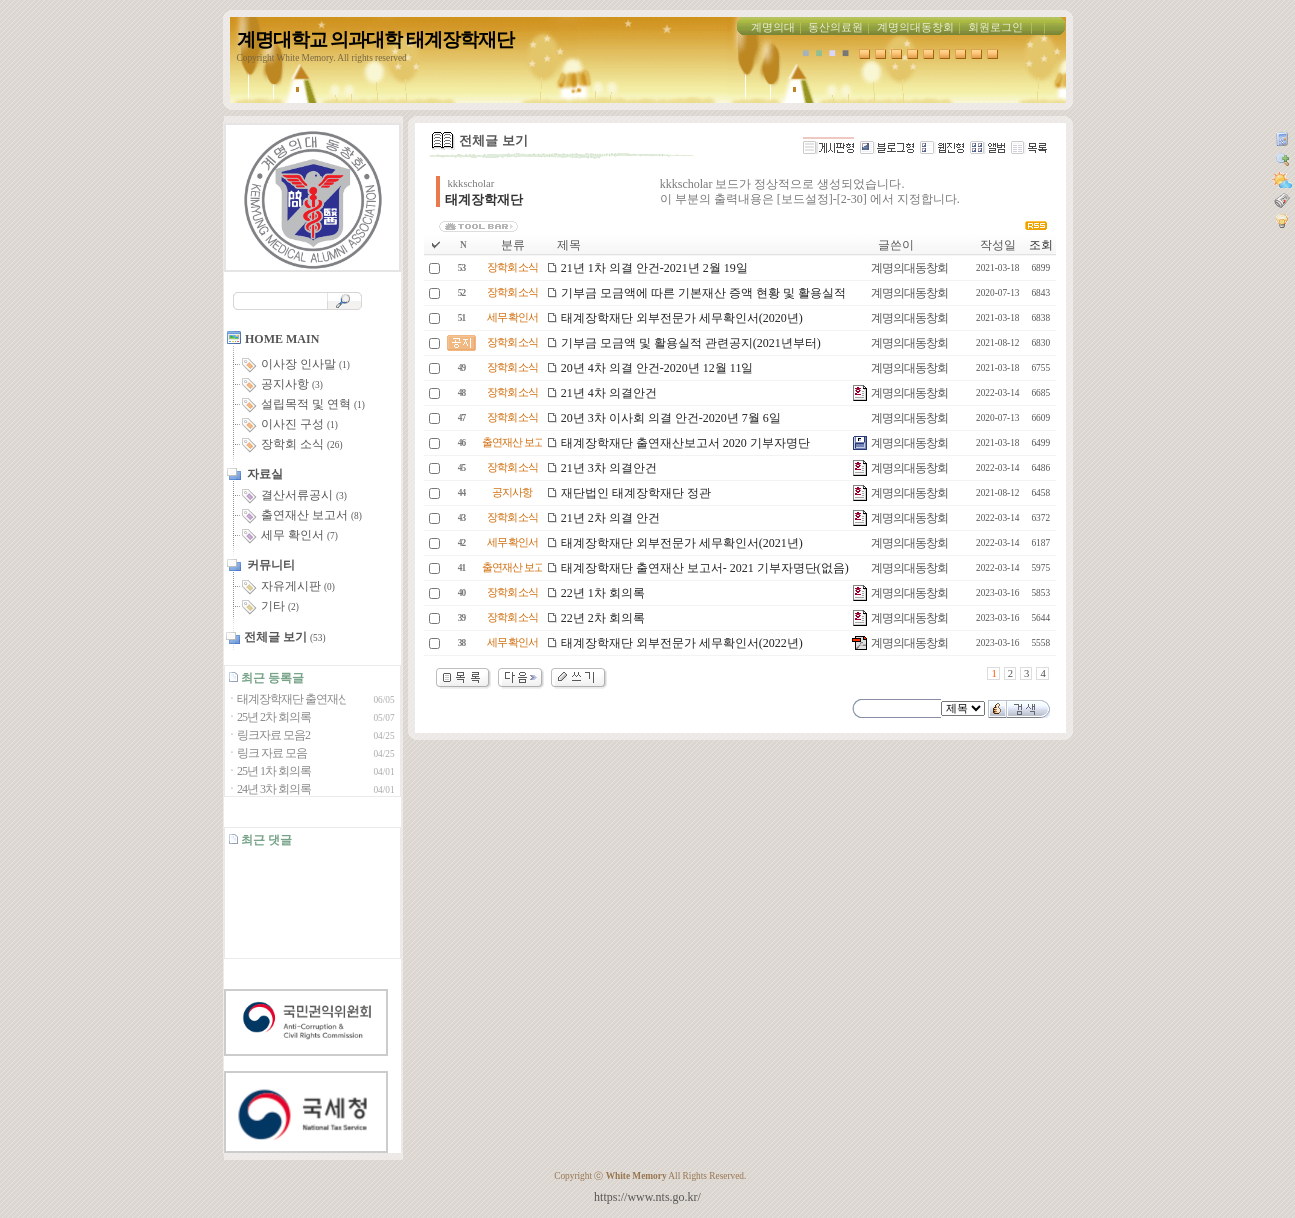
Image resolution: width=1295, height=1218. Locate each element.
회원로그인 (995, 27)
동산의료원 (835, 27)
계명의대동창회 (915, 27)
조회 (1041, 245)
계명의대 (773, 27)
